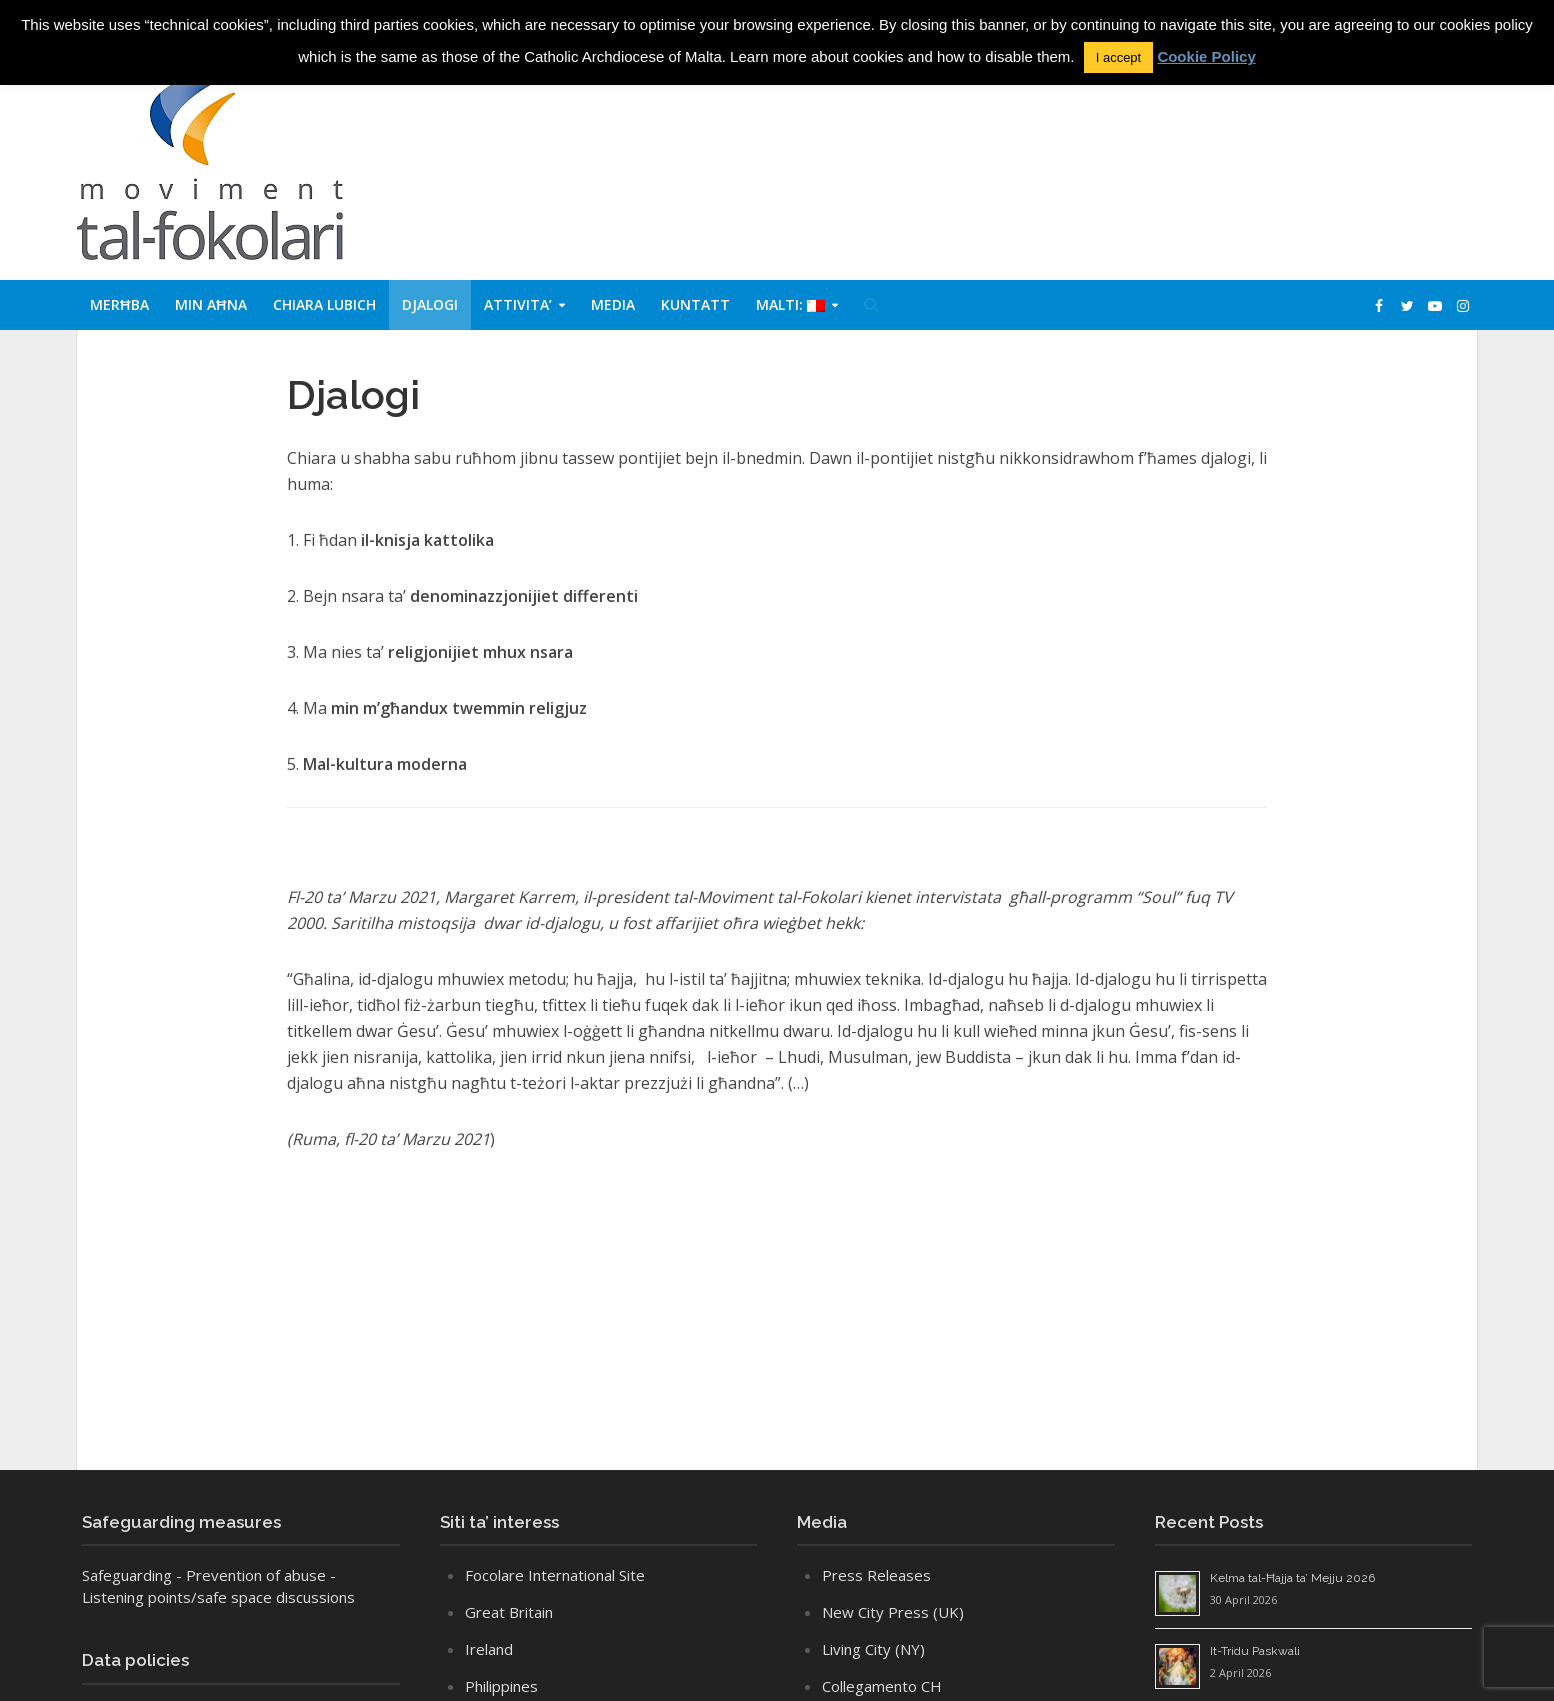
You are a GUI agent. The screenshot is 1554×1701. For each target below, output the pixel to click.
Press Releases (876, 1575)
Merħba (119, 304)
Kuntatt (695, 304)
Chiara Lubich (324, 304)
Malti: (790, 304)
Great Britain (509, 1612)
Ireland (489, 1649)
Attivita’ (518, 304)
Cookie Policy (1206, 56)
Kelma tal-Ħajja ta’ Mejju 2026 (1292, 1578)
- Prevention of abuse (251, 1575)
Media (613, 304)
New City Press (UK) (893, 1612)
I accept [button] (1119, 57)
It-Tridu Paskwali (1255, 1651)
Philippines (501, 1686)
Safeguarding (127, 1575)
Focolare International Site (555, 1575)
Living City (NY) (873, 1649)
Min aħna (211, 304)
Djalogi (430, 304)
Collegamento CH (882, 1686)
